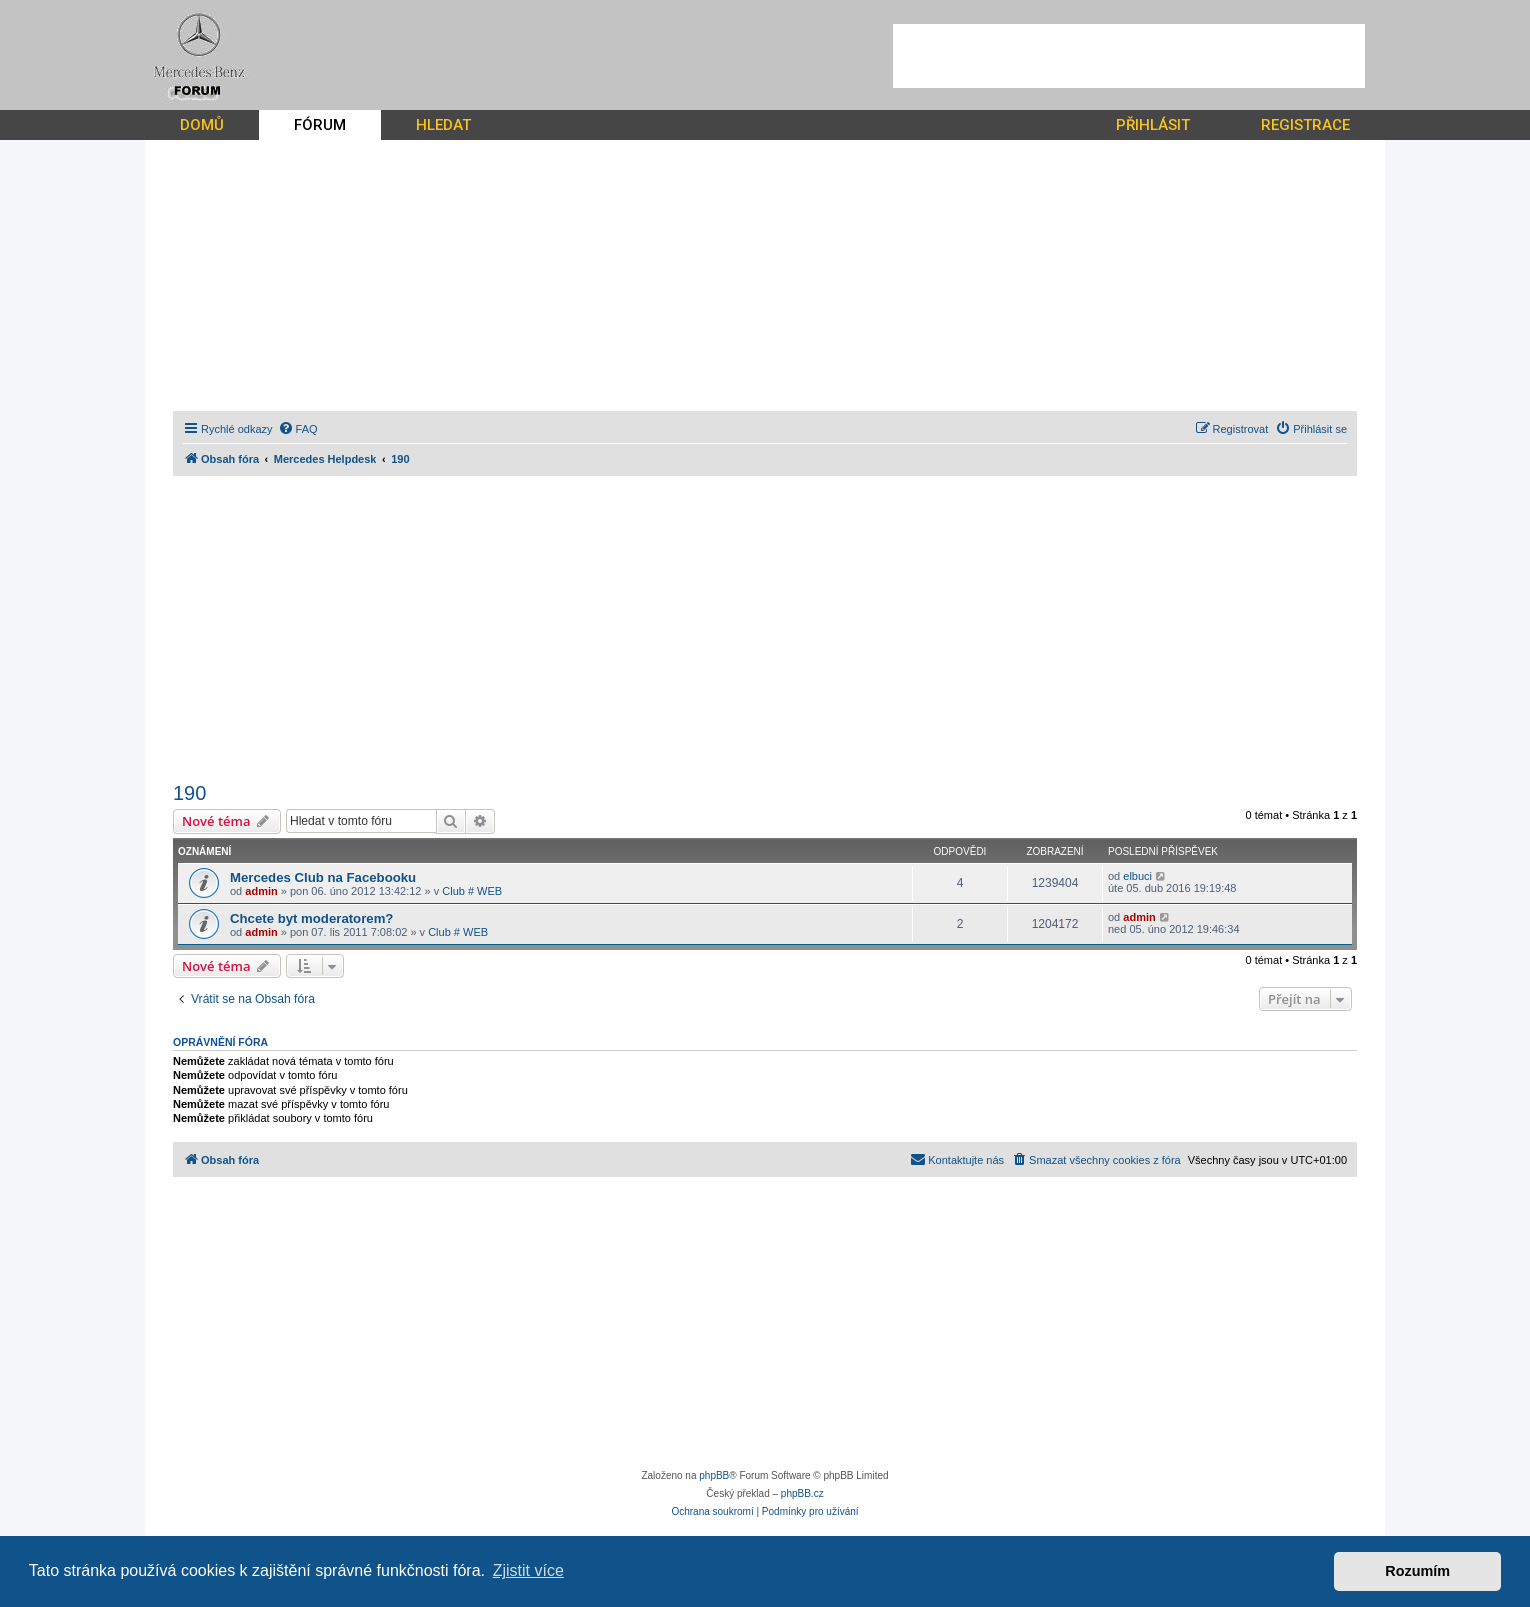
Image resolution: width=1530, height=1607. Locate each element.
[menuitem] (298, 429)
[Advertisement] (1129, 56)
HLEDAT (443, 125)
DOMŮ (202, 125)
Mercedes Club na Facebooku (323, 877)
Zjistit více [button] (528, 1570)
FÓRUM (320, 125)
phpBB (714, 1475)
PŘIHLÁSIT (1153, 125)
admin (261, 891)
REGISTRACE (1305, 125)
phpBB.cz (802, 1493)
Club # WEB (472, 891)
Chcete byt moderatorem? (311, 918)
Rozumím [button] (1417, 1571)
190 (189, 793)
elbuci (1137, 876)
